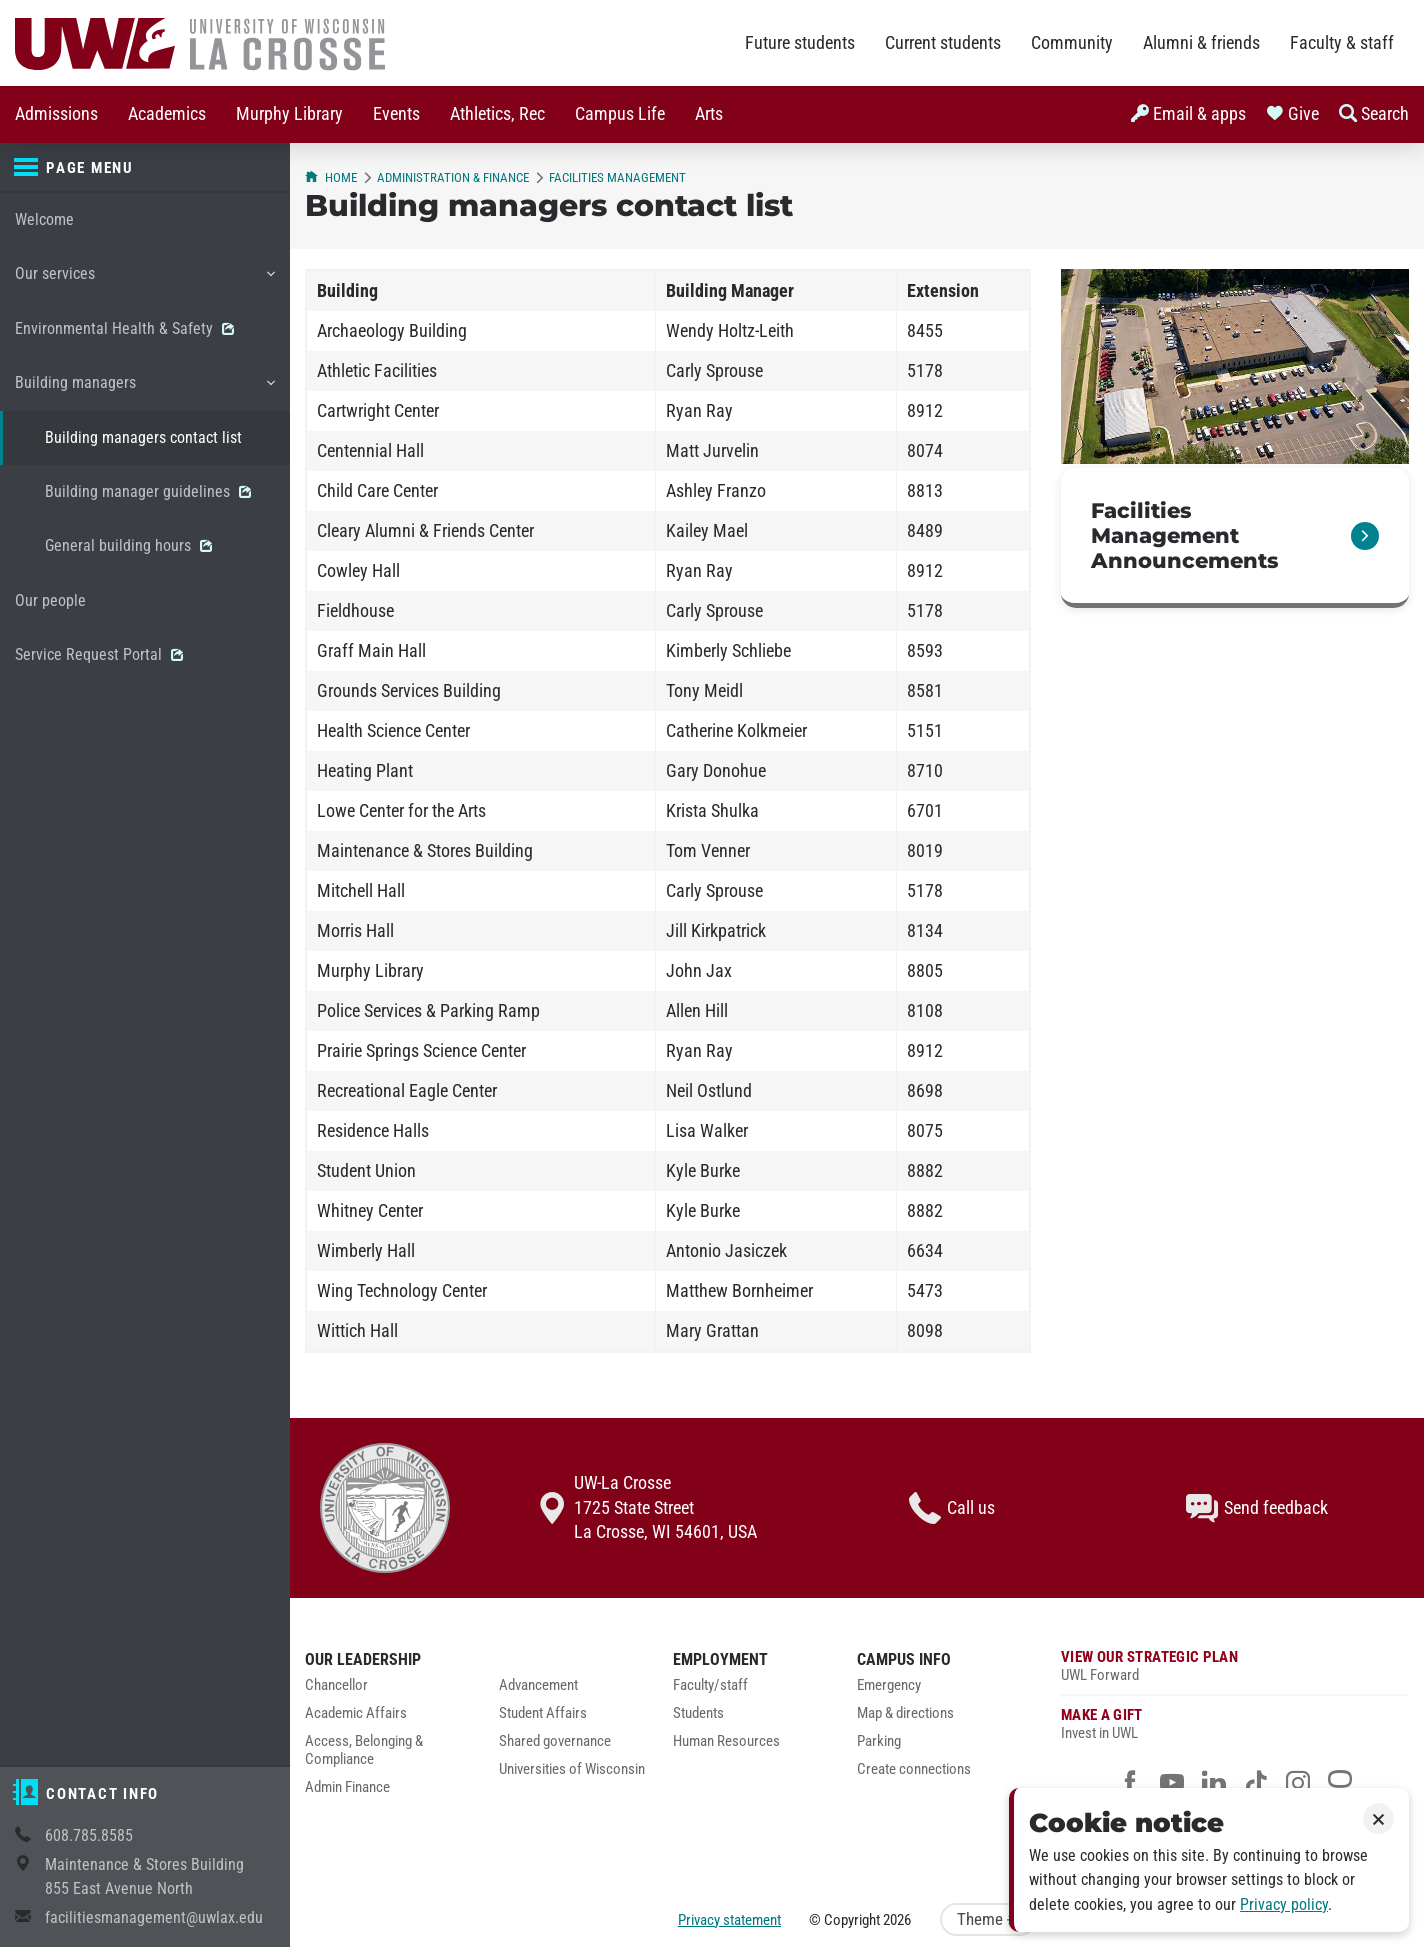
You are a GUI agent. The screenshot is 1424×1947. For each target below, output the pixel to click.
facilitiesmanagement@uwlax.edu (154, 1917)
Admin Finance (347, 1787)
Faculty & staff (1342, 43)
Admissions (56, 114)
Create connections (914, 1769)
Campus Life (620, 114)
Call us (952, 1508)
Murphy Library (289, 114)
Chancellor (336, 1685)
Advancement (538, 1685)
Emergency (889, 1685)
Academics (167, 114)
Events (396, 114)
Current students (943, 43)
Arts (709, 114)
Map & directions (905, 1713)
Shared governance (555, 1741)
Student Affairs (543, 1713)
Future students (800, 43)
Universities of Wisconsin (572, 1769)
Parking (879, 1741)
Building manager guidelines (148, 491)
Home (331, 177)
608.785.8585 (89, 1835)
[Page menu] (145, 168)
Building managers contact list (143, 437)
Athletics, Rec (497, 114)
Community (1072, 43)
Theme (988, 1919)
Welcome (44, 219)
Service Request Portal (99, 654)
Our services (144, 281)
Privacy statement (729, 1920)
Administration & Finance (453, 177)
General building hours (128, 545)
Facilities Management (617, 177)
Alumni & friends (1201, 43)
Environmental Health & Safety (124, 328)
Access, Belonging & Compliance (364, 1750)
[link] (1235, 538)
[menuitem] (56, 114)
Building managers (144, 390)
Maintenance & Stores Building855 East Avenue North (144, 1876)
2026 (897, 1920)
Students (698, 1713)
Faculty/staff (710, 1685)
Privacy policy (1284, 1904)
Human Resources (726, 1741)
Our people (50, 600)
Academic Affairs (356, 1713)
